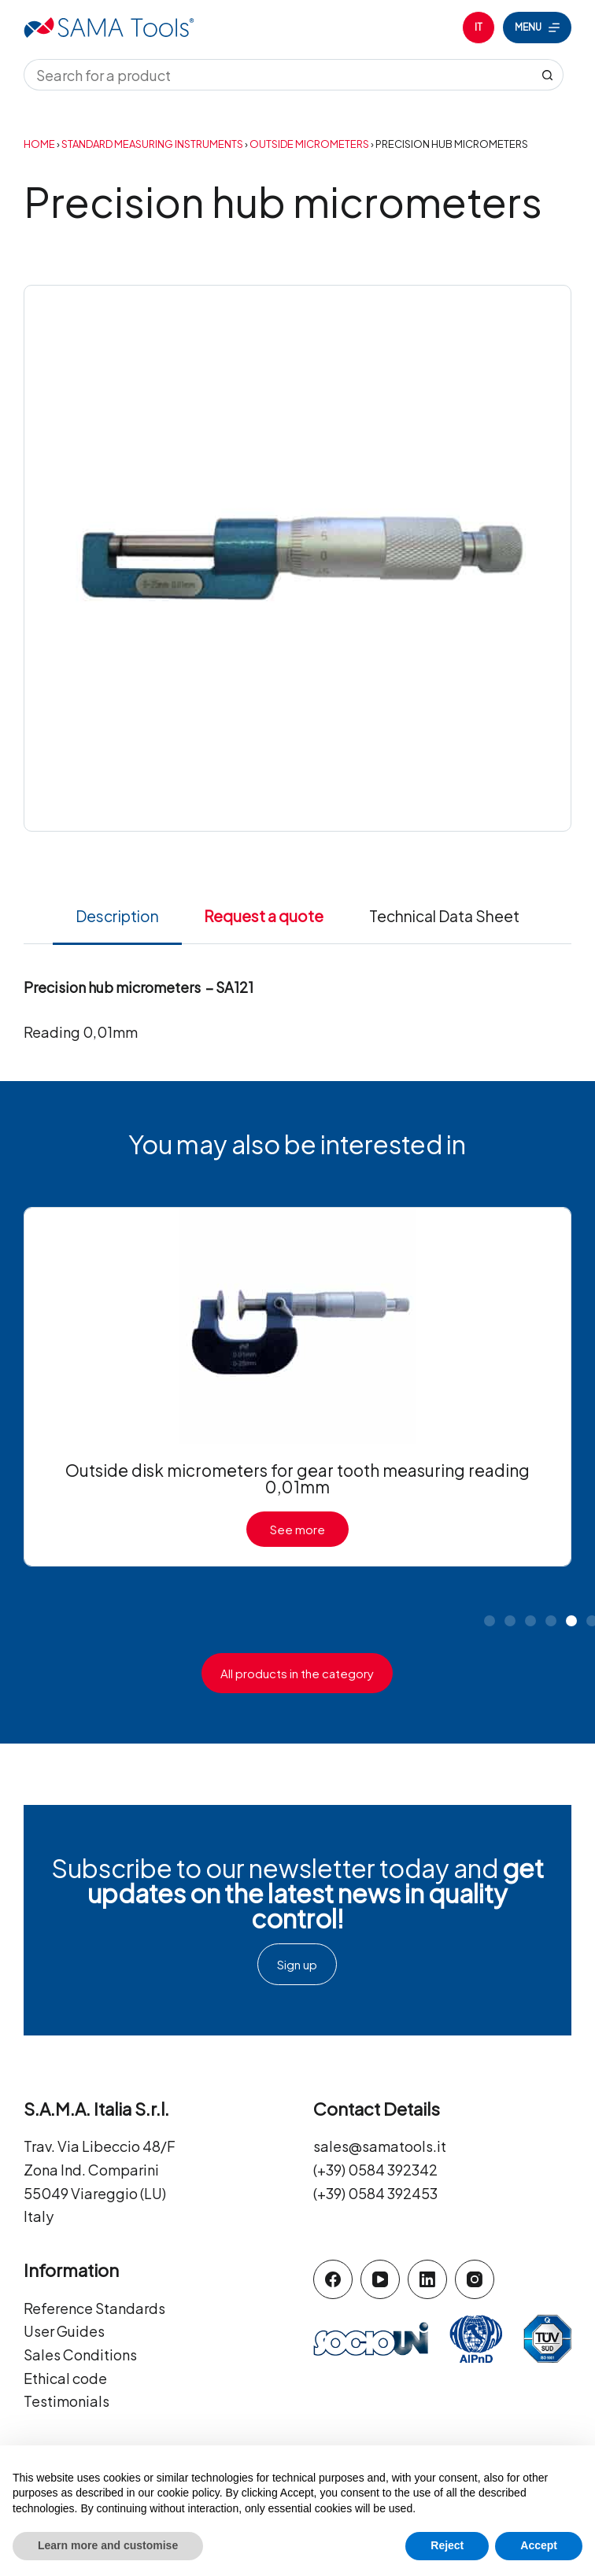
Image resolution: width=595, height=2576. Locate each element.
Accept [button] (538, 2545)
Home (39, 144)
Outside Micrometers (309, 144)
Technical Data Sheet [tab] (444, 915)
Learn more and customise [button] (108, 2545)
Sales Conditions (80, 2354)
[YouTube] (380, 2279)
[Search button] (548, 74)
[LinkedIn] (427, 2279)
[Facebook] (333, 2279)
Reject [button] (447, 2545)
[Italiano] (478, 27)
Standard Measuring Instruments (152, 144)
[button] (489, 1620)
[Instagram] (474, 2279)
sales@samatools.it (379, 2146)
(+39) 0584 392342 (375, 2170)
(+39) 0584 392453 (375, 2193)
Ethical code (65, 2378)
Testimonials (66, 2401)
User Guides (64, 2331)
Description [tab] (117, 915)
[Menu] (537, 27)
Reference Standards (94, 2308)
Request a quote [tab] (263, 915)
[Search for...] (278, 74)
